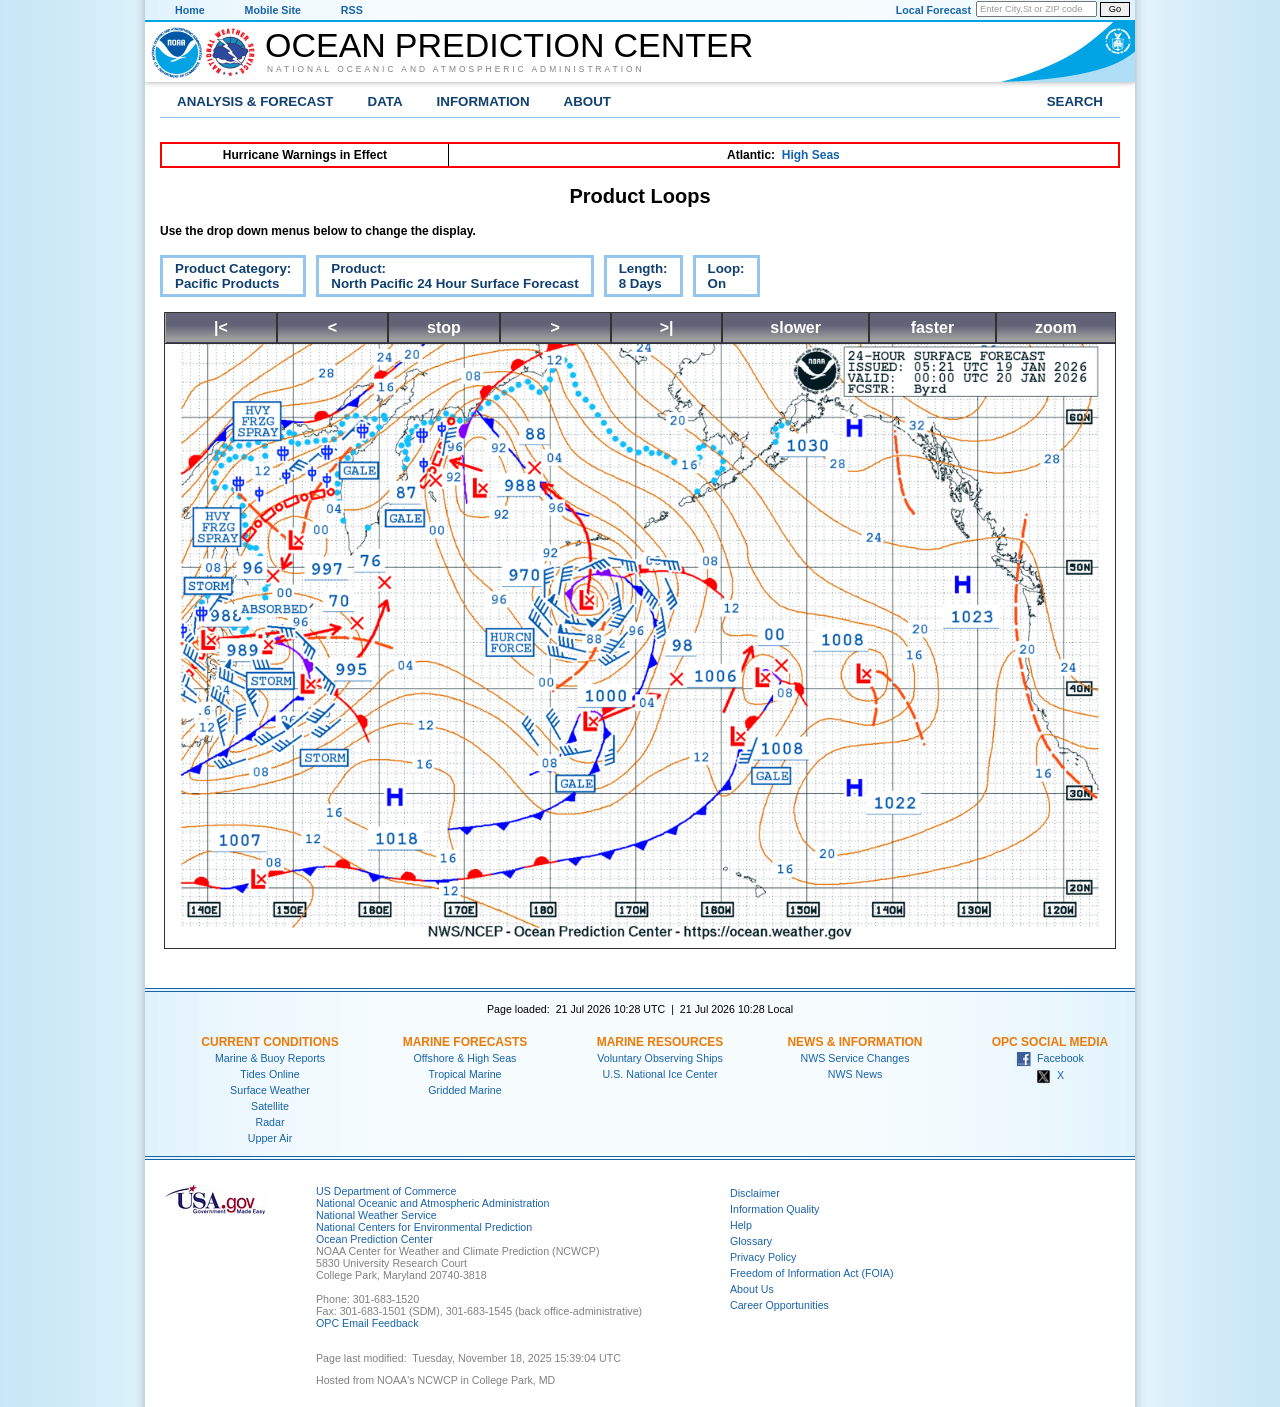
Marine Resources (660, 1042)
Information (483, 101)
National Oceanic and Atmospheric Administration (456, 69)
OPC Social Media (1050, 1042)
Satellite (270, 1106)
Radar (269, 1122)
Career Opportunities (779, 1305)
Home (190, 10)
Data (385, 101)
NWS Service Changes (855, 1058)
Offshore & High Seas (465, 1058)
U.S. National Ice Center (660, 1074)
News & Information (854, 1042)
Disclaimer (755, 1193)
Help (741, 1225)
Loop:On (719, 279)
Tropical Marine (464, 1074)
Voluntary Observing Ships (660, 1058)
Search (1075, 101)
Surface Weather (270, 1090)
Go (1115, 9)
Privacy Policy (763, 1257)
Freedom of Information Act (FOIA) (811, 1273)
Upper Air (270, 1138)
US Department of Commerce (386, 1191)
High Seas (811, 155)
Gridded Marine (464, 1090)
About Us (752, 1289)
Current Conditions (269, 1042)
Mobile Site (273, 10)
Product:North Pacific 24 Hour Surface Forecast (447, 279)
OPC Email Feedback (367, 1323)
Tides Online (269, 1074)
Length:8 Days (636, 279)
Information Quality (774, 1209)
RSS (352, 10)
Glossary (751, 1241)
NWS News (855, 1074)
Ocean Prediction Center (509, 45)
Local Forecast (933, 10)
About (587, 101)
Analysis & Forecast (255, 101)
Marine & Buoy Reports (270, 1058)
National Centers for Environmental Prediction (424, 1227)
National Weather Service (376, 1215)
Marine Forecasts (465, 1042)
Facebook (1050, 1058)
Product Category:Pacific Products (225, 279)
